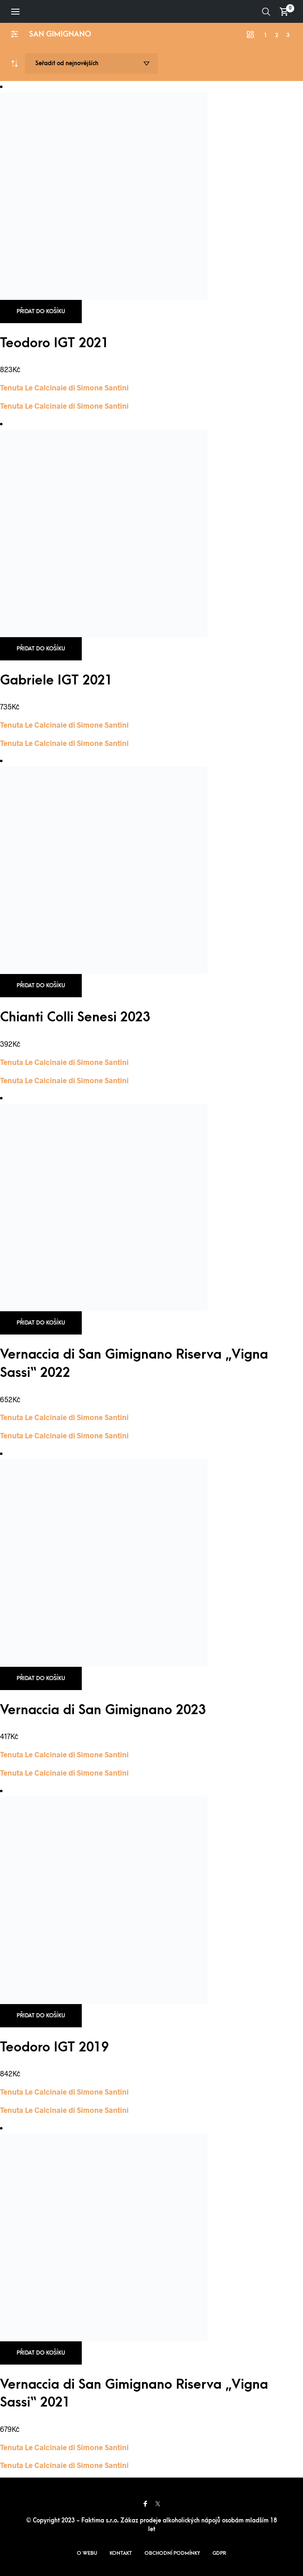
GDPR (219, 2553)
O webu (87, 2553)
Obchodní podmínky (172, 2553)
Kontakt (121, 2553)
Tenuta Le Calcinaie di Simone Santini (64, 387)
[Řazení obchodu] (91, 63)
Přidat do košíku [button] (41, 311)
